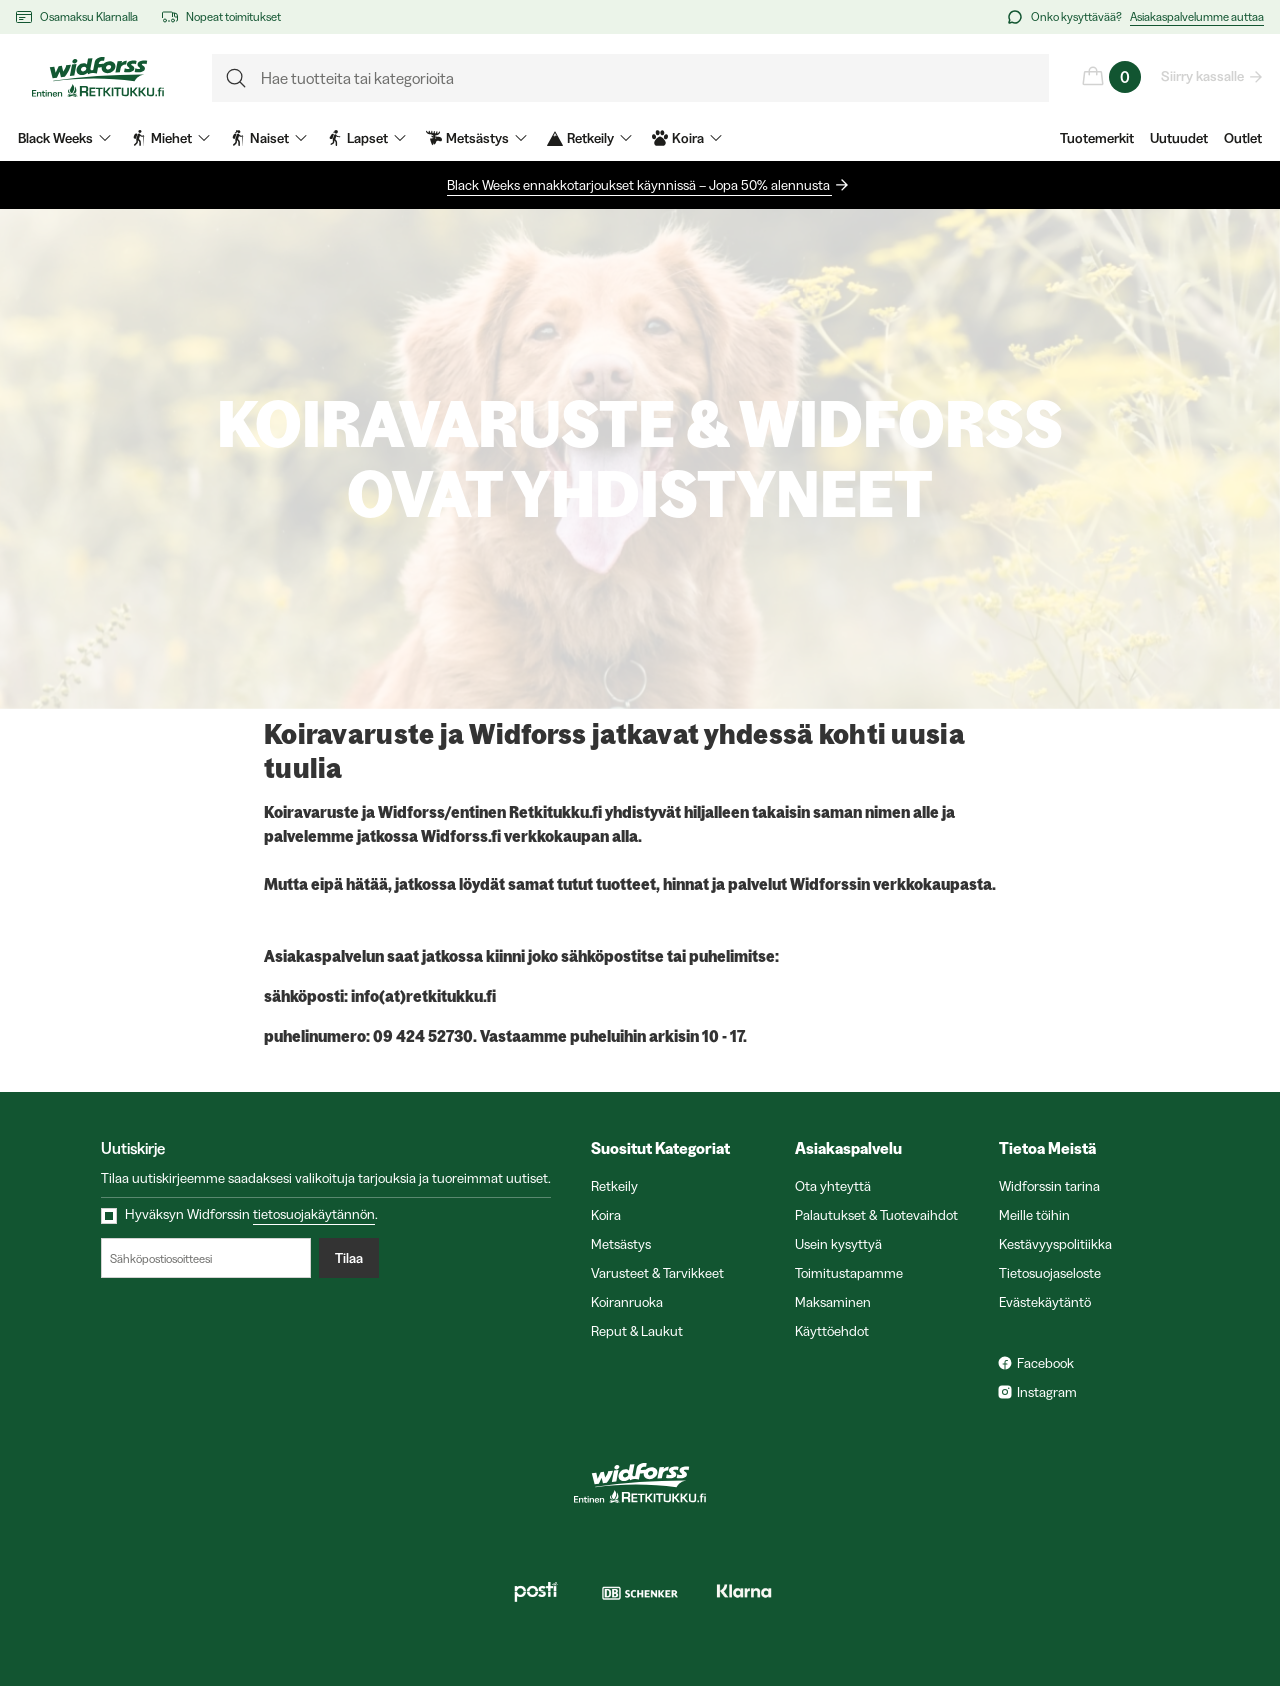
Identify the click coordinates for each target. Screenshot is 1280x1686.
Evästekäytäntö (1045, 1302)
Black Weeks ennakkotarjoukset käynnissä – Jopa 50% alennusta (639, 185)
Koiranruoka (627, 1302)
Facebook (1045, 1363)
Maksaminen (833, 1302)
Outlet (1243, 138)
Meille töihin (1034, 1215)
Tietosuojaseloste (1050, 1273)
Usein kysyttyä (838, 1244)
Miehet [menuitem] (170, 138)
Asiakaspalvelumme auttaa (1197, 16)
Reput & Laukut (637, 1331)
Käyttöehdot (832, 1331)
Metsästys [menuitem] (476, 138)
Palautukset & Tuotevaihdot (876, 1215)
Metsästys (621, 1244)
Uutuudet (1179, 138)
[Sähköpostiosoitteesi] (206, 1258)
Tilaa (349, 1258)
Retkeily (614, 1186)
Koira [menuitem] (687, 138)
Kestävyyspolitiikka (1055, 1244)
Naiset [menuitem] (268, 138)
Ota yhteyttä (833, 1186)
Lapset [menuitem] (366, 138)
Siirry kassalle (1203, 76)
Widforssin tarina (1049, 1186)
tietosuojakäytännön (314, 1214)
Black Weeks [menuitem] (64, 138)
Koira (606, 1215)
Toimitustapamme (849, 1273)
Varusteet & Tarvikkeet (657, 1273)
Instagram (1047, 1392)
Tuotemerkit (1097, 138)
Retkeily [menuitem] (589, 138)
